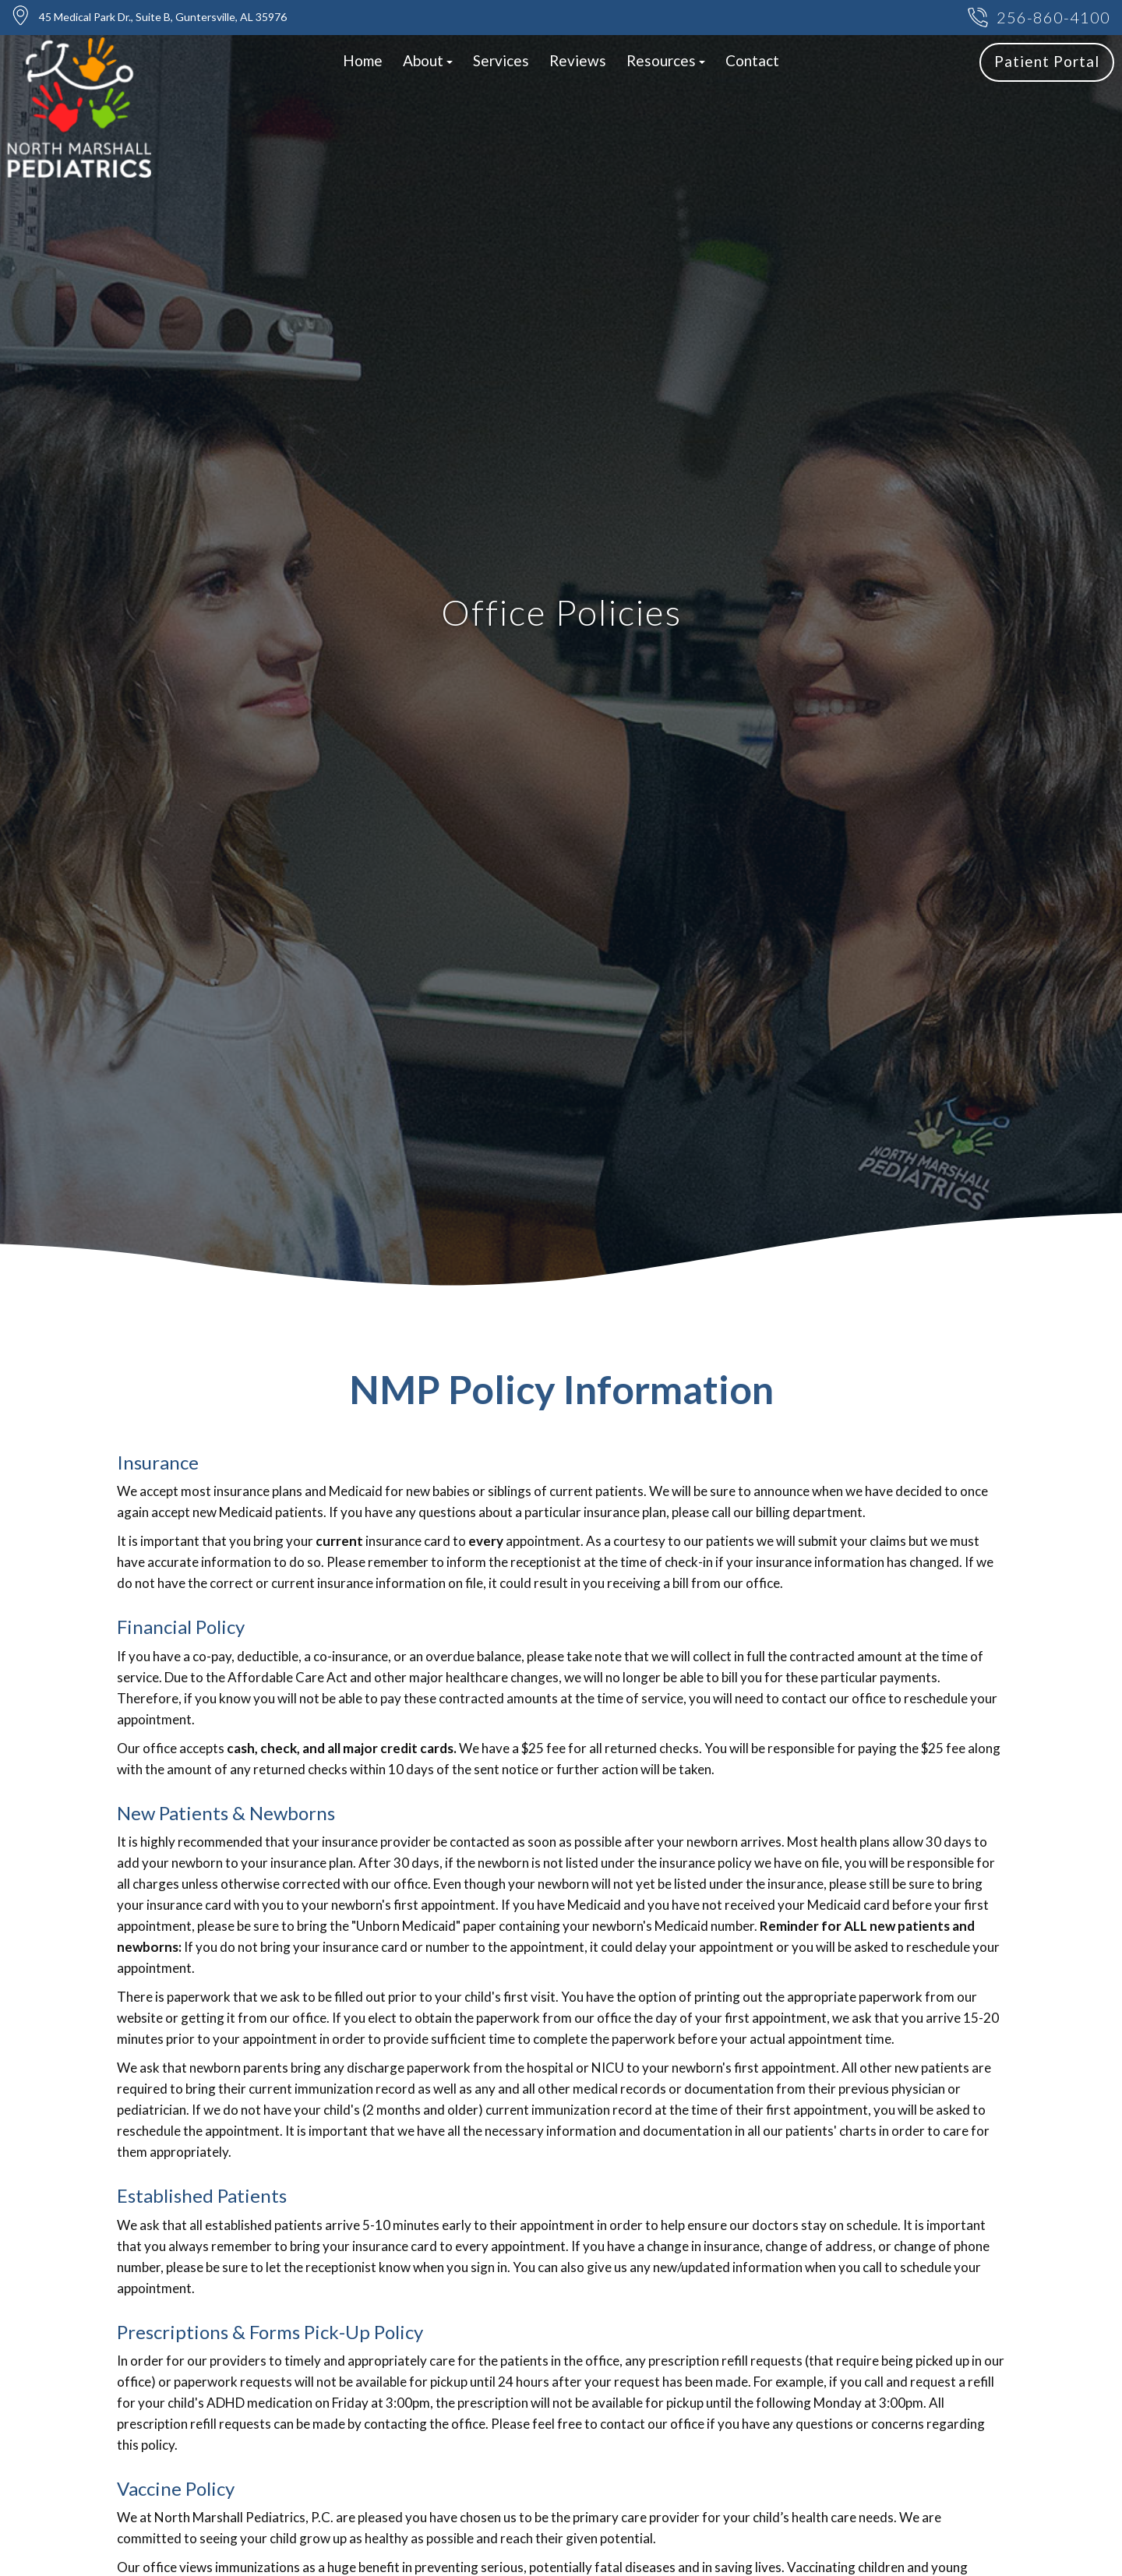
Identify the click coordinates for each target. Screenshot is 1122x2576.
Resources (665, 60)
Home (363, 60)
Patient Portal (1046, 61)
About (428, 60)
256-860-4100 (1038, 18)
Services (501, 60)
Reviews (577, 60)
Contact (752, 60)
